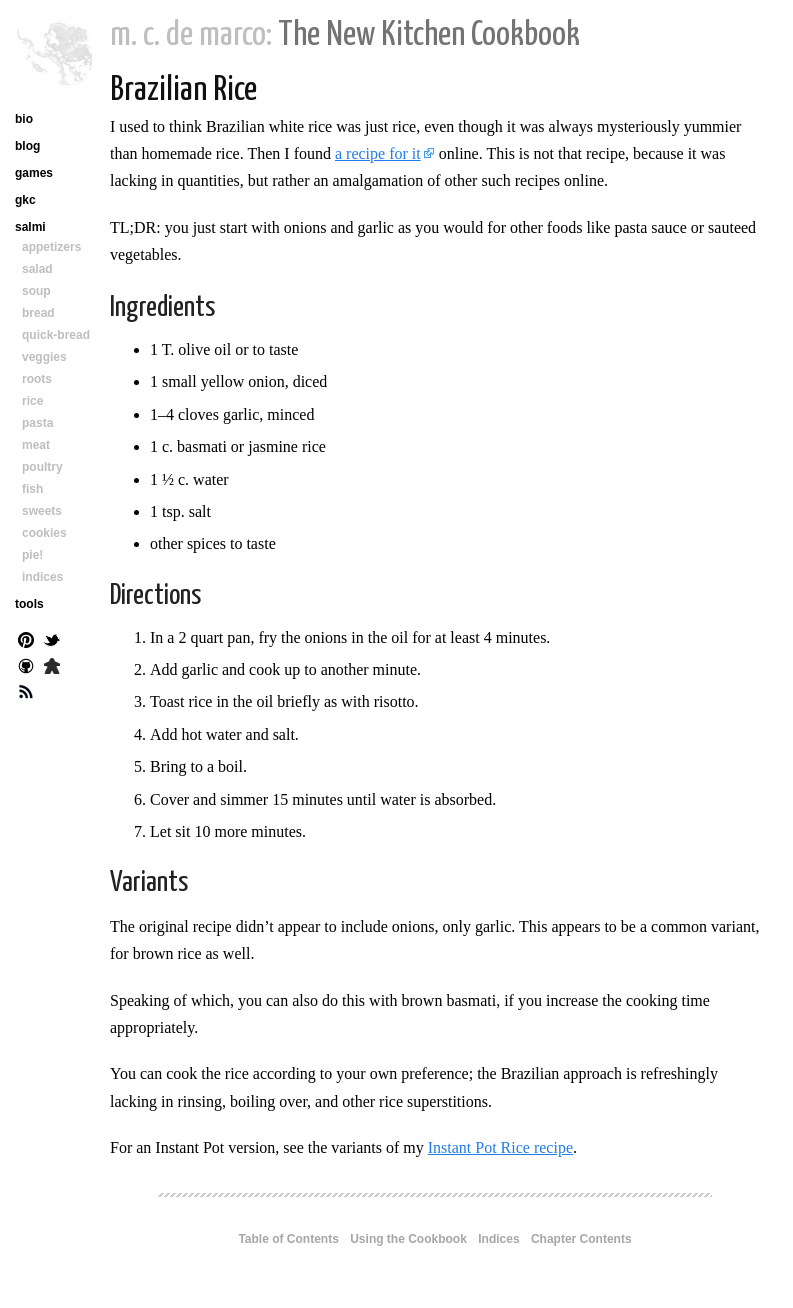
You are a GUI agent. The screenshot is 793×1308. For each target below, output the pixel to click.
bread (38, 313)
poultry (42, 467)
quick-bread (56, 335)
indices (42, 577)
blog (27, 146)
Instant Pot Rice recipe (500, 1147)
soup (36, 291)
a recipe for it (378, 153)
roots (37, 379)
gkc (25, 200)
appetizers (51, 247)
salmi (30, 227)
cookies (44, 533)
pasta (37, 423)
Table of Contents (288, 1239)
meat (36, 445)
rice (32, 401)
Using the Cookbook (408, 1239)
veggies (44, 357)
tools (29, 604)
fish (32, 489)
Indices (498, 1239)
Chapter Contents (581, 1239)
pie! (32, 555)
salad (37, 269)
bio (24, 119)
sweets (42, 511)
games (34, 173)
